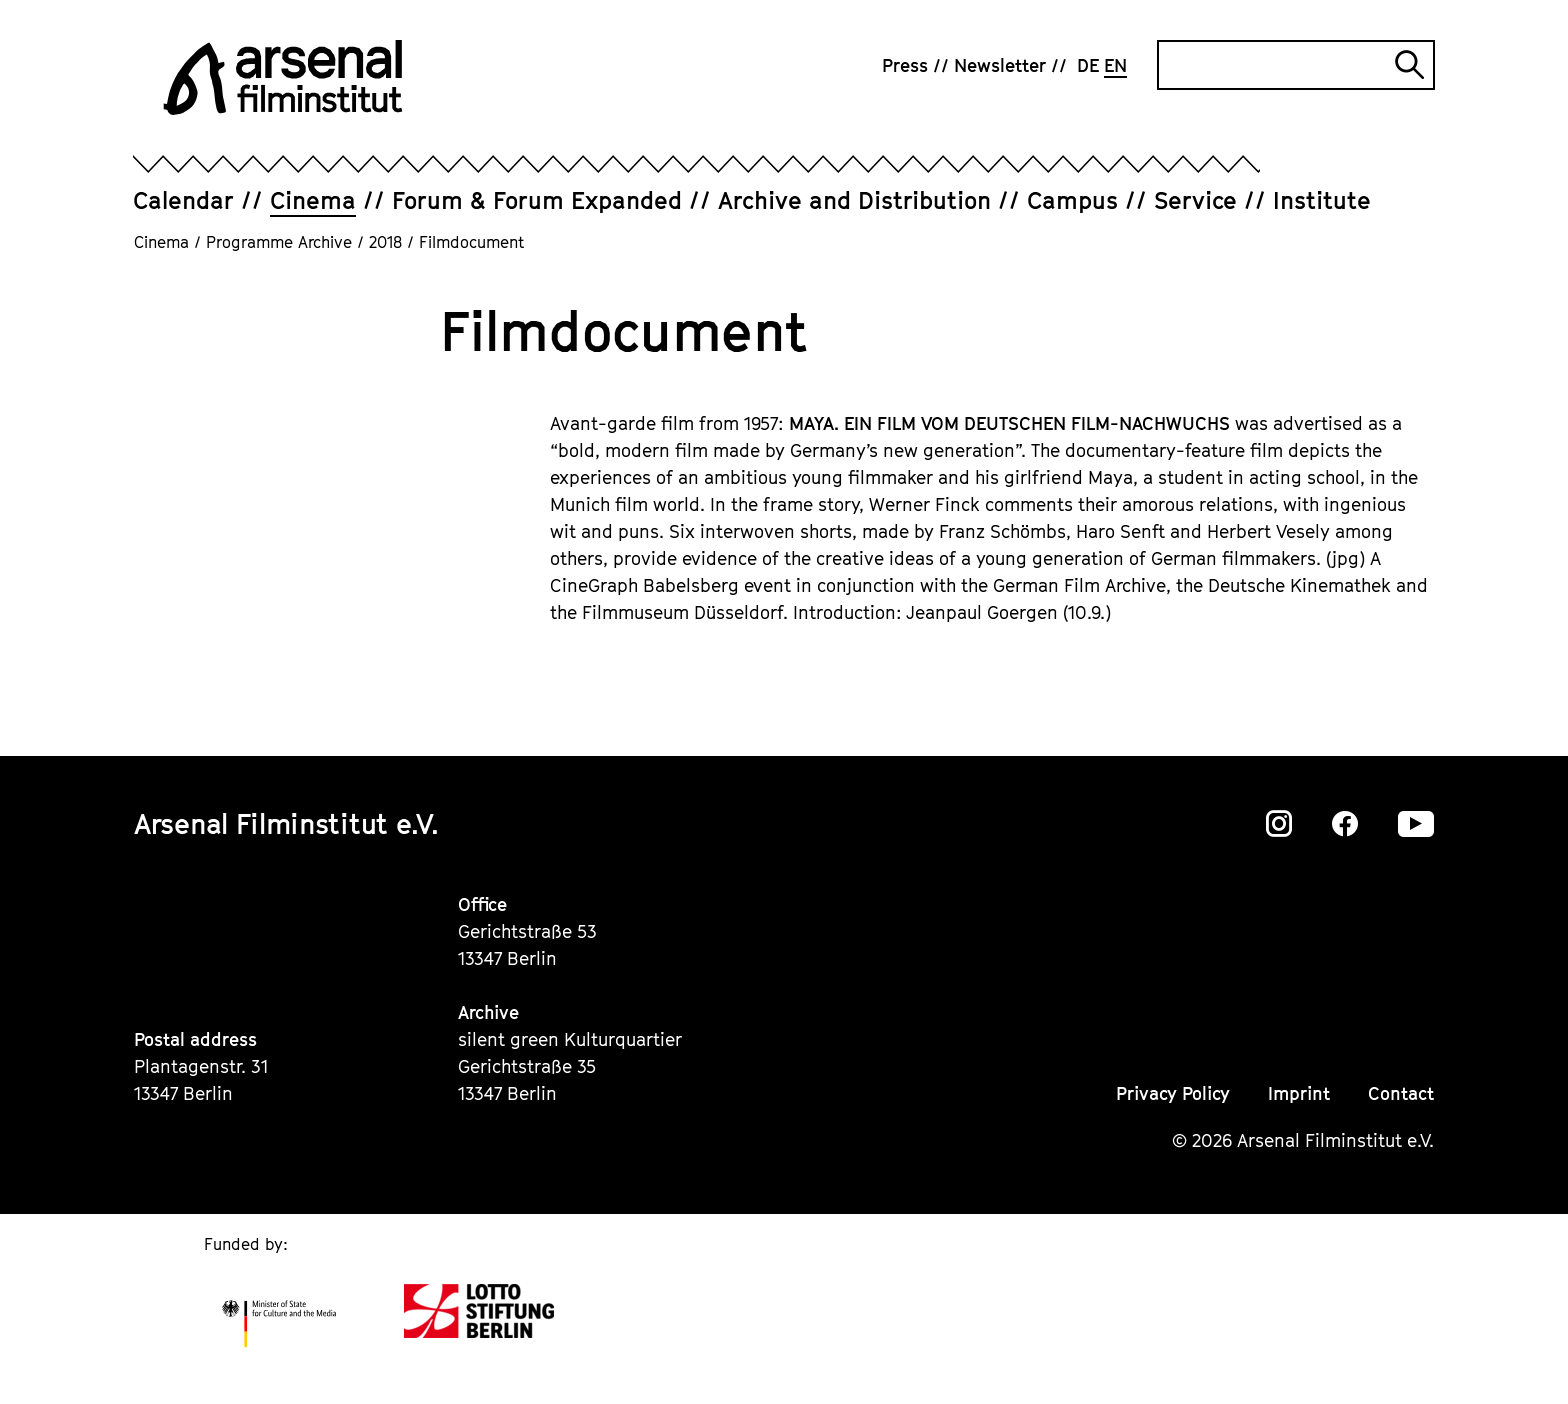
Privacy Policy (1173, 1093)
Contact (1401, 1093)
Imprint (1299, 1093)
